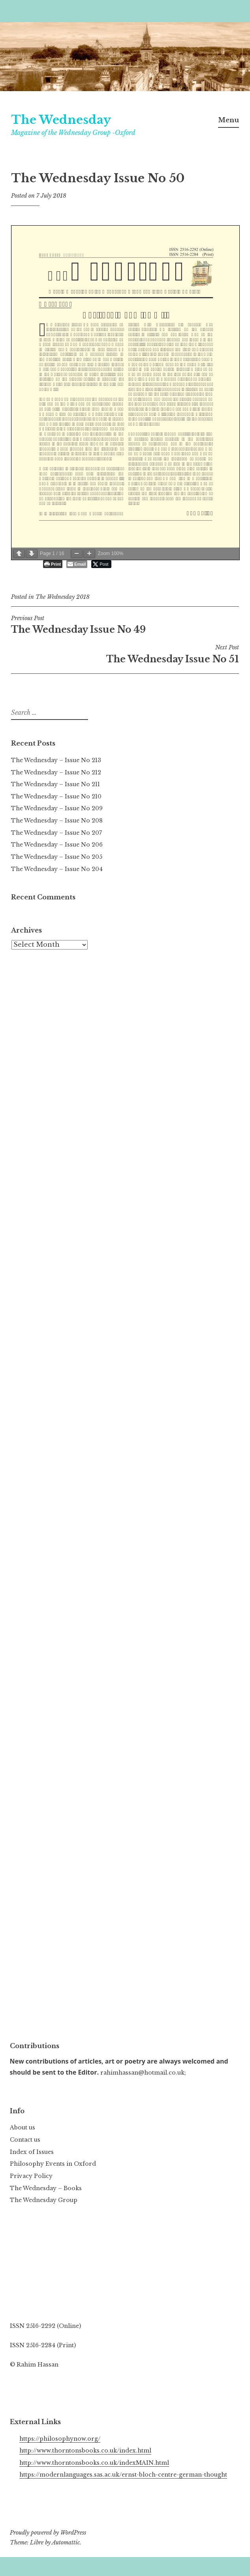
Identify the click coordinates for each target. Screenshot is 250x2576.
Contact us (25, 2139)
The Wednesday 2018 (63, 596)
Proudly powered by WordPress (48, 2532)
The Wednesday (61, 120)
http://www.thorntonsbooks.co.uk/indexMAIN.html (94, 2462)
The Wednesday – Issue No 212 (56, 772)
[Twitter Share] (101, 564)
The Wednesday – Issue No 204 (57, 869)
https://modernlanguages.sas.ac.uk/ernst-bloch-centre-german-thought (123, 2474)
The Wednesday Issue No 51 (125, 654)
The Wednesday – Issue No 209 (57, 808)
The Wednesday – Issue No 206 (57, 844)
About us (22, 2127)
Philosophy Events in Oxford (53, 2163)
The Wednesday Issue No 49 (125, 625)
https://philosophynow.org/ (59, 2438)
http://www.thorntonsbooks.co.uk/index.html (85, 2450)
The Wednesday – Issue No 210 (56, 796)
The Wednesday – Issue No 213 (56, 760)
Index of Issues (32, 2151)
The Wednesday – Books (46, 2188)
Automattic (66, 2542)
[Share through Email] (76, 564)
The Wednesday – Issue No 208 (57, 820)
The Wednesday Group (43, 2200)
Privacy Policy (31, 2176)
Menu (228, 120)
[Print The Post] (52, 564)
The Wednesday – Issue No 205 (56, 856)
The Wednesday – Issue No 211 (55, 784)
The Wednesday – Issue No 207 (56, 832)
